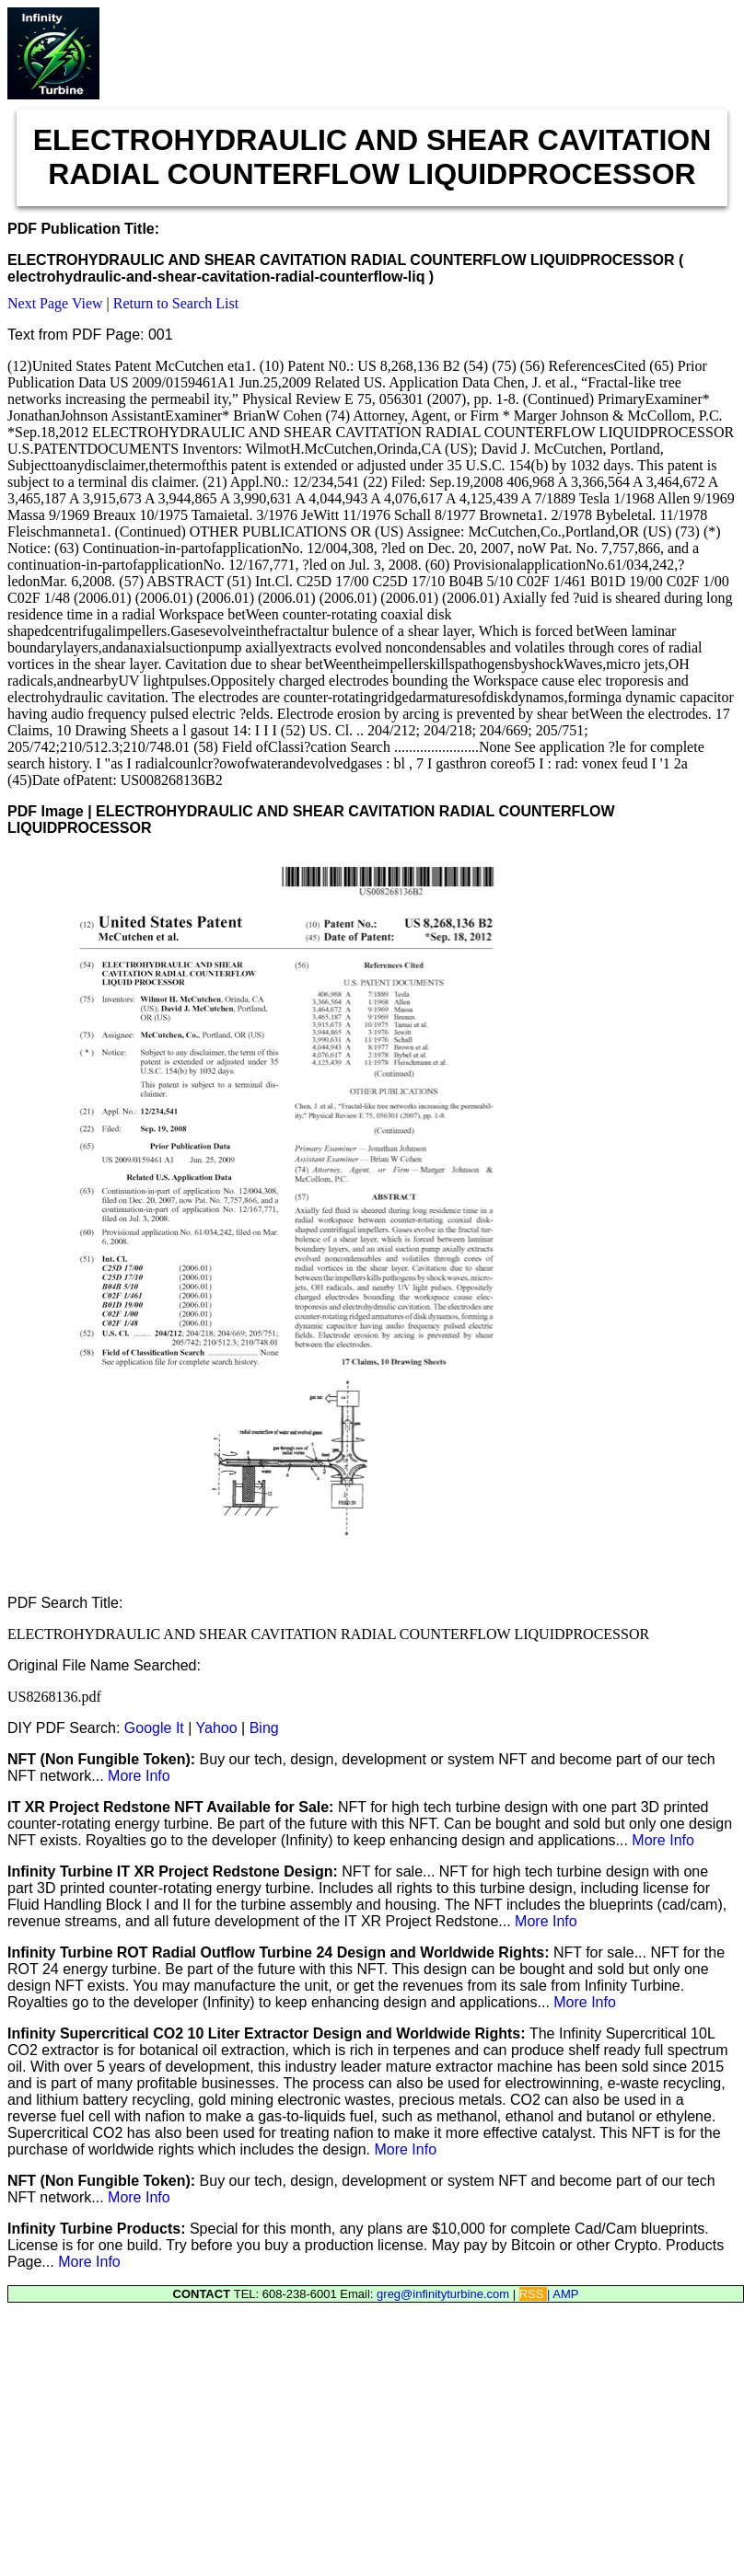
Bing (264, 1728)
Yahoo (217, 1728)
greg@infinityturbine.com (445, 2294)
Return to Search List (175, 303)
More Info (139, 1776)
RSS (533, 2294)
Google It (154, 1728)
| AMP (562, 2294)
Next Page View (55, 303)
